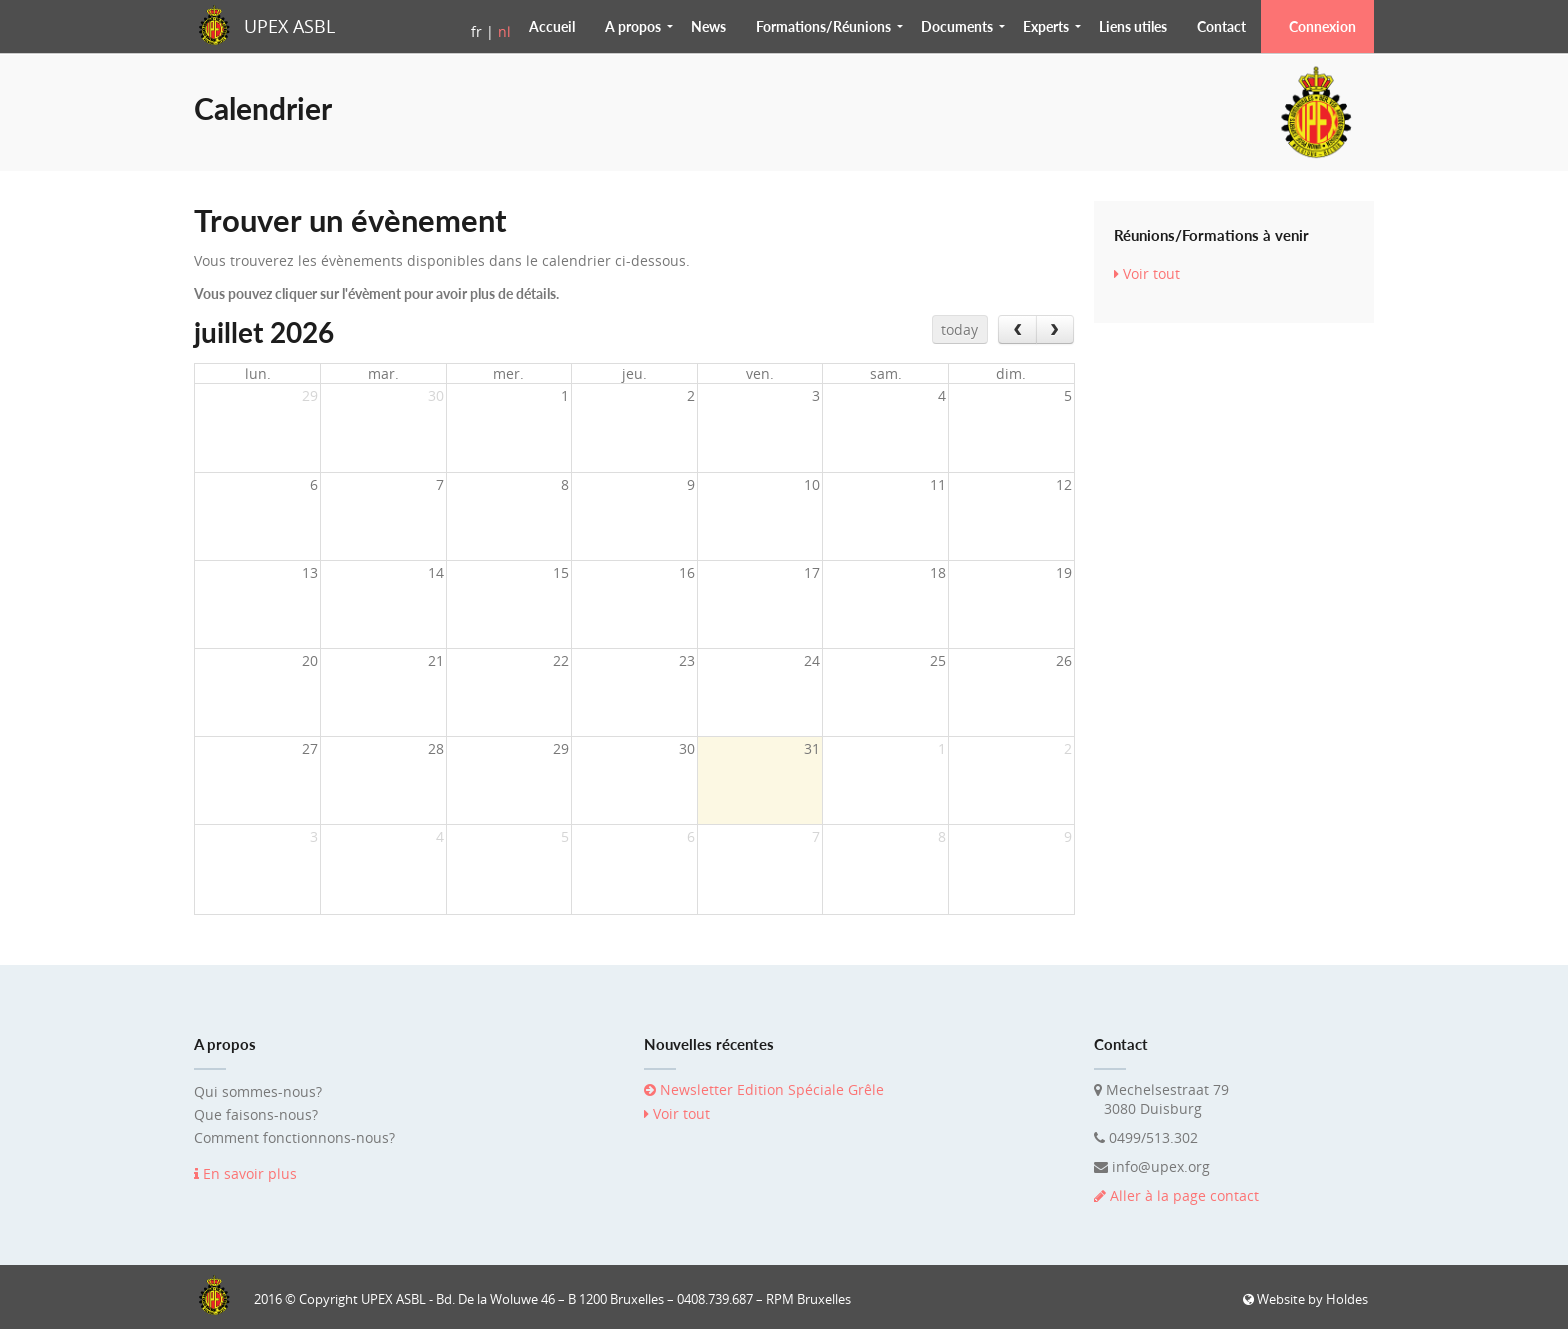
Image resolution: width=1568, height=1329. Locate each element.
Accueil (552, 26)
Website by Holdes (1305, 1299)
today (959, 329)
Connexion (1322, 26)
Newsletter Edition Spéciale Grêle (764, 1089)
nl (504, 31)
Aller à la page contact (1176, 1195)
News (708, 26)
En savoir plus (245, 1173)
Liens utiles (1133, 26)
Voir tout (1147, 273)
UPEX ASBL (289, 26)
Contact (1221, 26)
